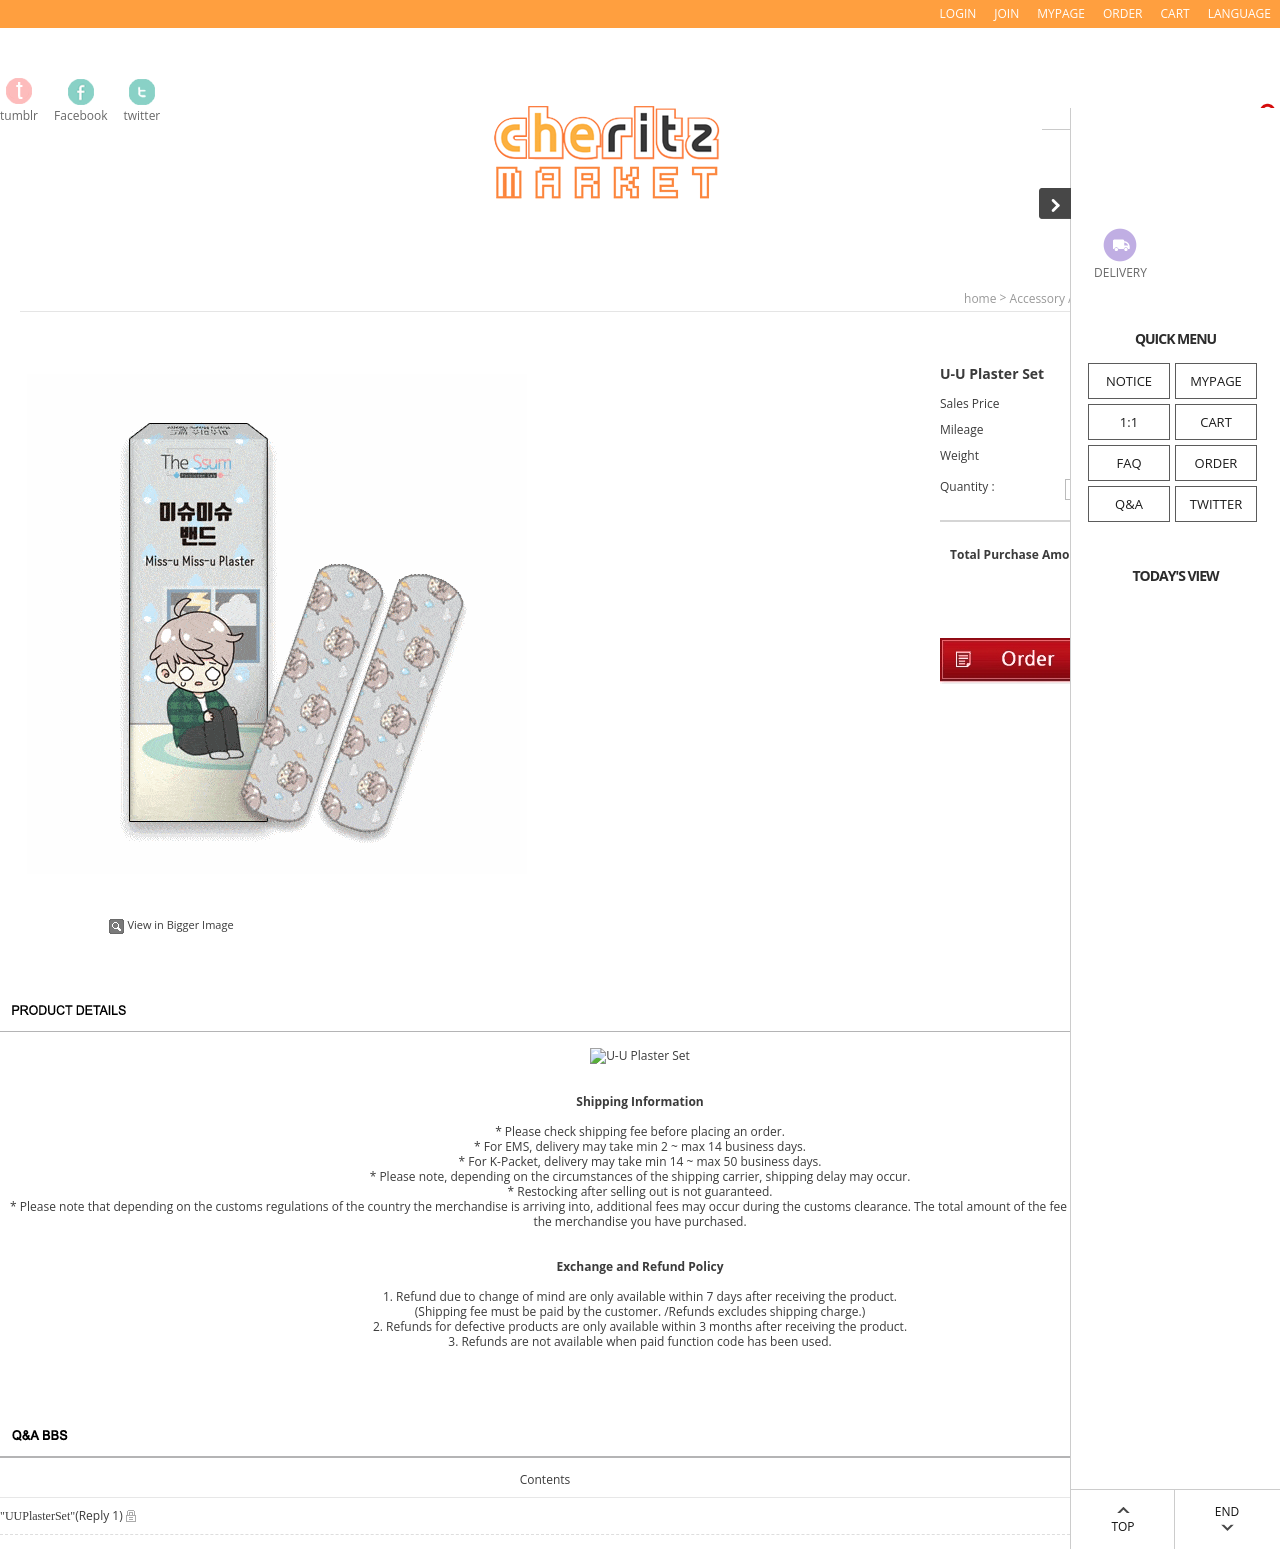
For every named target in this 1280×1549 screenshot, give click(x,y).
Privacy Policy (48, 1330)
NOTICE (1129, 381)
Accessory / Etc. (1053, 298)
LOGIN (958, 13)
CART (1216, 422)
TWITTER (1216, 504)
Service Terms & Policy (78, 1303)
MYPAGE (1216, 381)
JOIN (1006, 13)
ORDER (1216, 463)
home (980, 298)
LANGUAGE (1239, 13)
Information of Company (86, 1276)
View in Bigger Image (171, 924)
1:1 (1129, 422)
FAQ (1128, 463)
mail (200, 1501)
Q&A (1129, 504)
